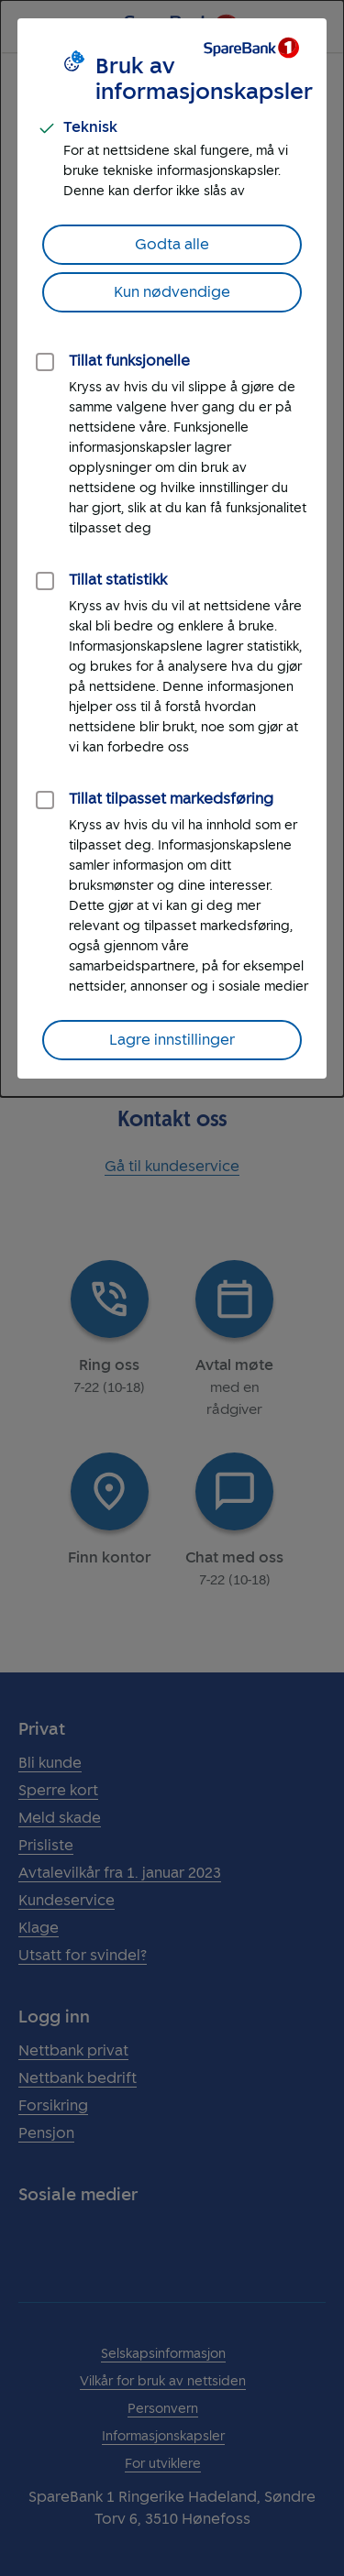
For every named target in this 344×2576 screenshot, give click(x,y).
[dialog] (172, 548)
